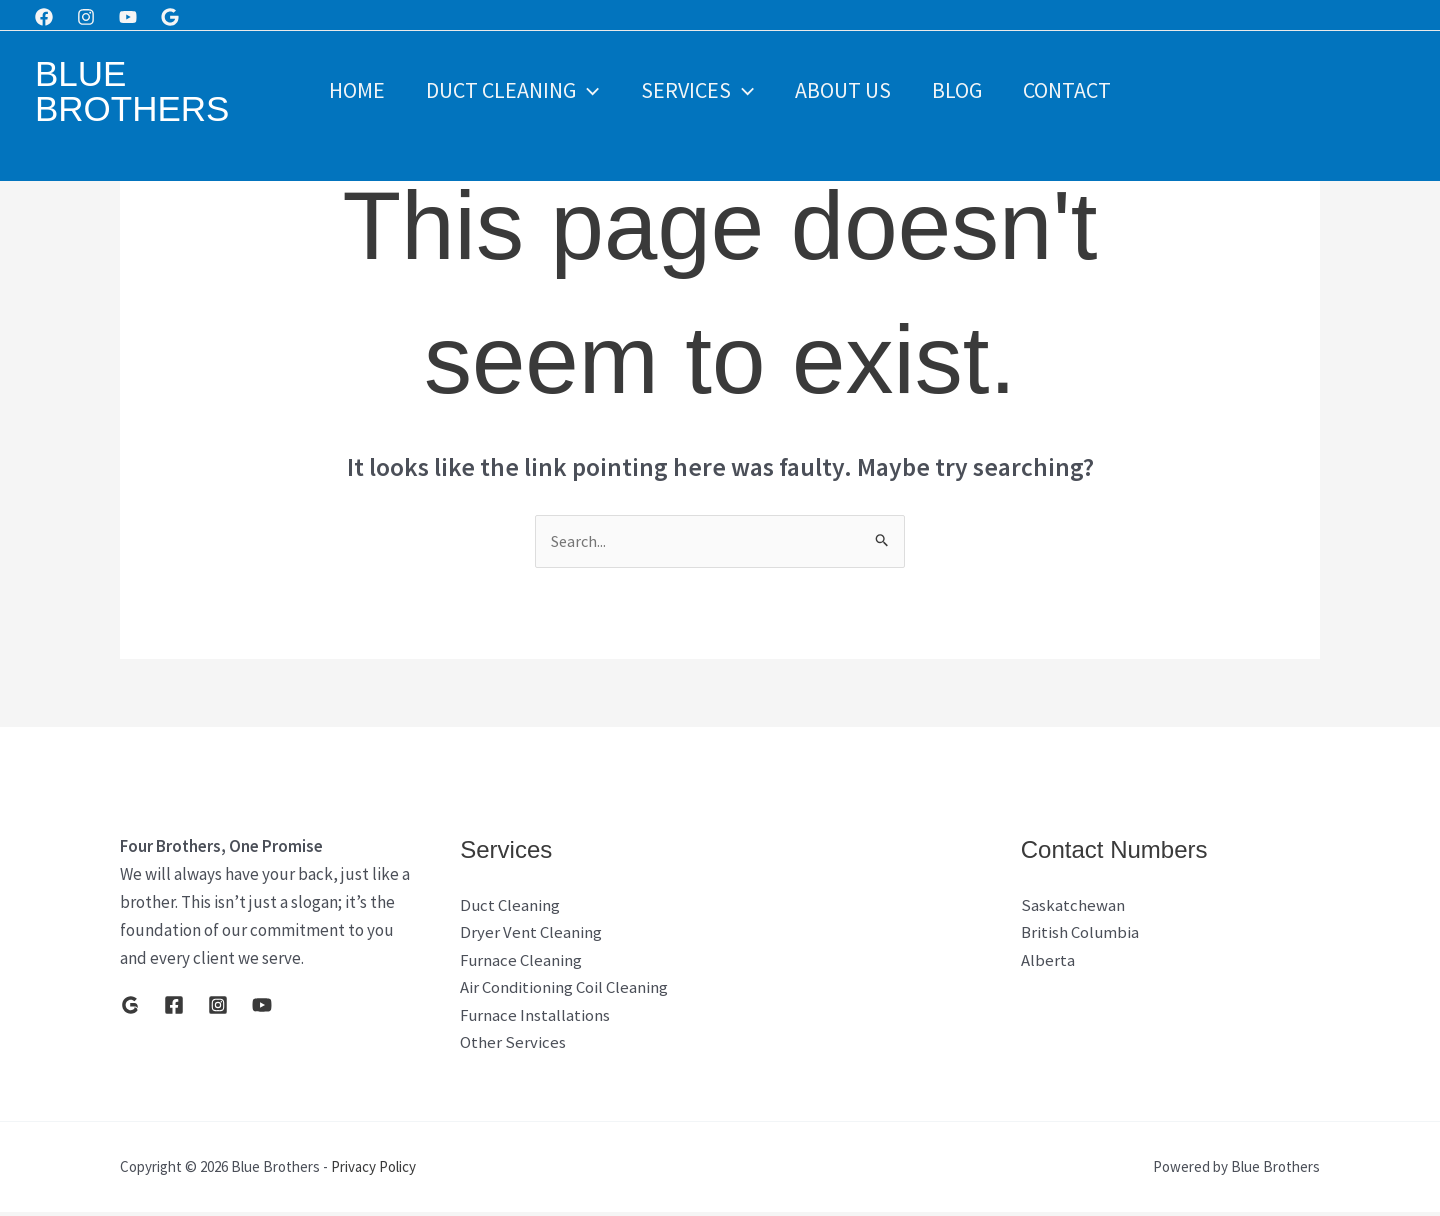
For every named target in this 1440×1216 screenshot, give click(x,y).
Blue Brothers (132, 91)
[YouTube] (262, 1006)
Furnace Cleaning (522, 963)
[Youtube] (128, 17)
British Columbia (1080, 935)
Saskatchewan (1073, 907)
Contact (1074, 90)
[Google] (170, 17)
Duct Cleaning (508, 90)
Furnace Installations (536, 1019)
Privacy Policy (373, 1170)
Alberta (1048, 963)
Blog (961, 90)
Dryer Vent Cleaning (531, 935)
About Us (844, 90)
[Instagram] (86, 17)
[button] (583, 90)
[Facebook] (44, 17)
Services (695, 90)
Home (350, 90)
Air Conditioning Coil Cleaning (564, 991)
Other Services (513, 1047)
